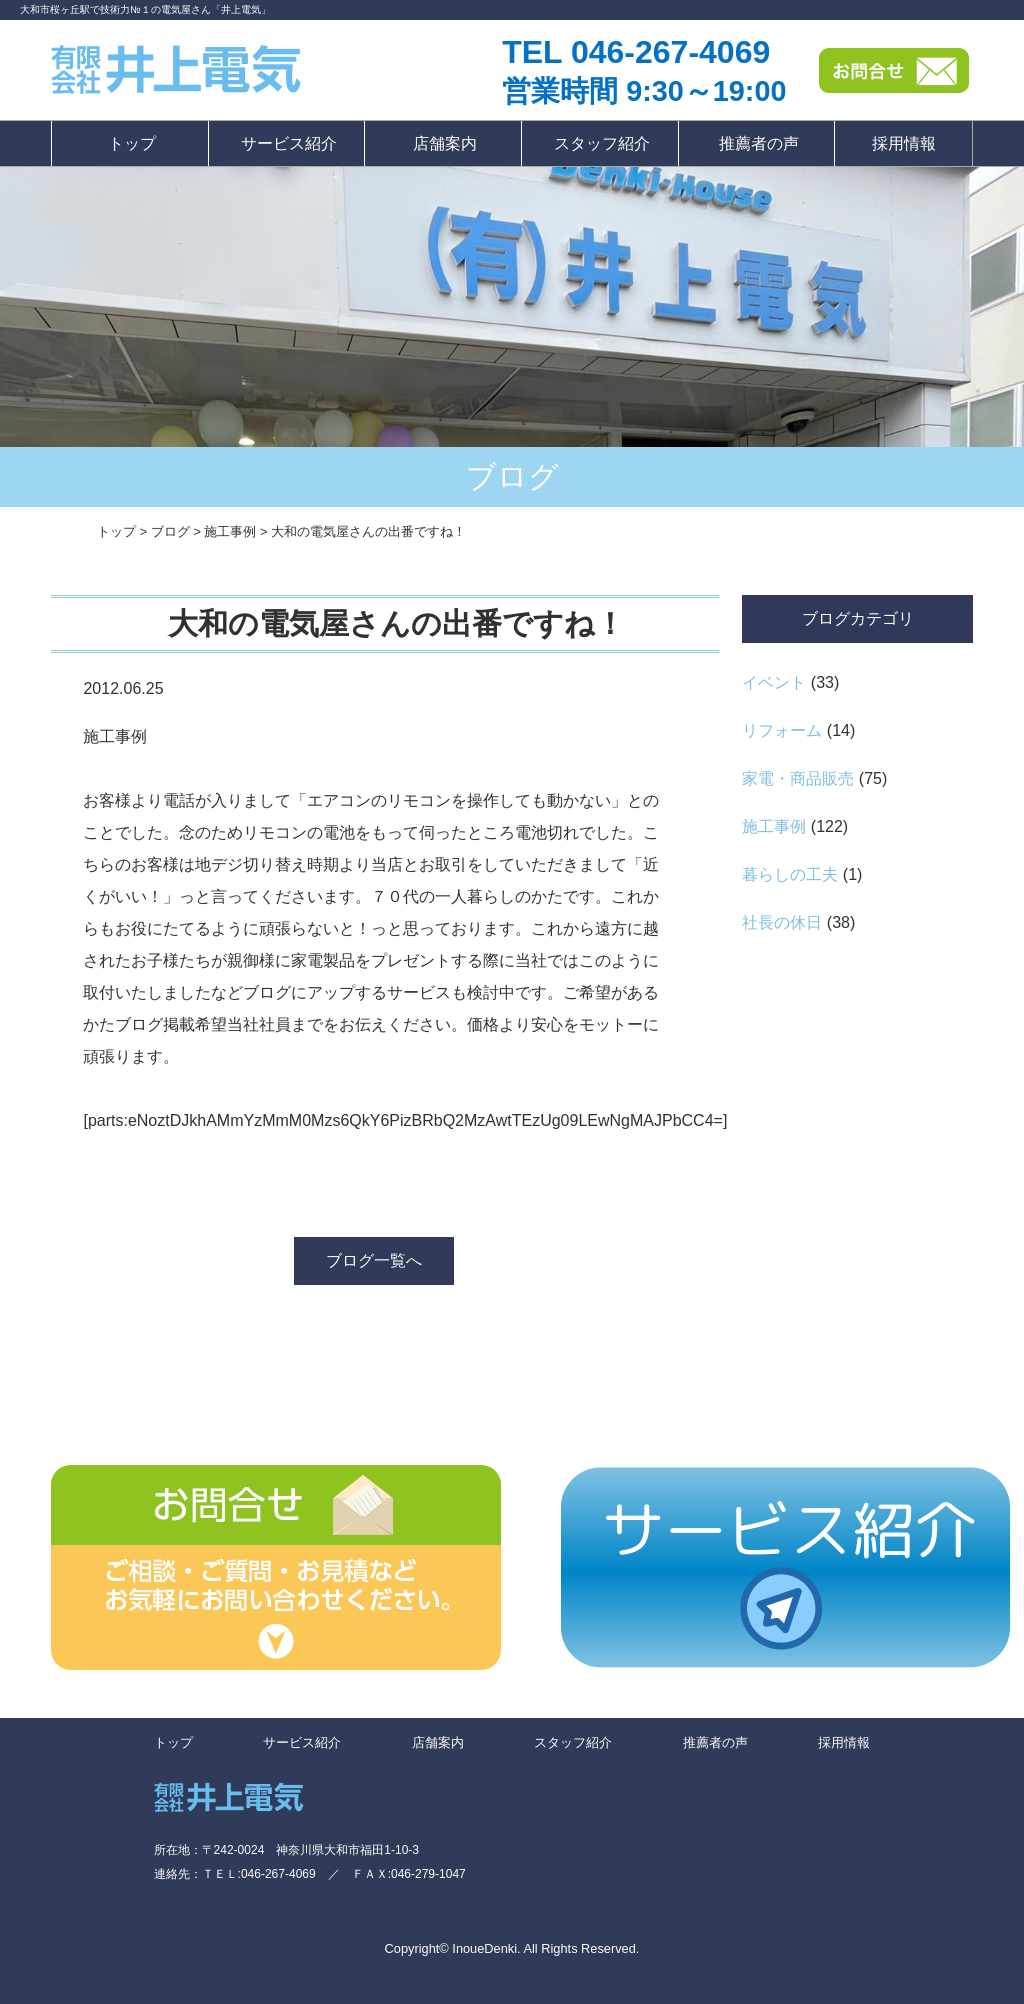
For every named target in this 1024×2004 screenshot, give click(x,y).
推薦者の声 (759, 143)
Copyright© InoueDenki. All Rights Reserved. (512, 1948)
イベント (774, 682)
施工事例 (774, 826)
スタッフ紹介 (602, 143)
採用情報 (904, 143)
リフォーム (782, 730)
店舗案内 (445, 143)
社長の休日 (782, 922)
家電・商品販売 (798, 778)
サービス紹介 (289, 143)
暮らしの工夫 (790, 874)
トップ (132, 143)
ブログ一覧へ (374, 1260)
